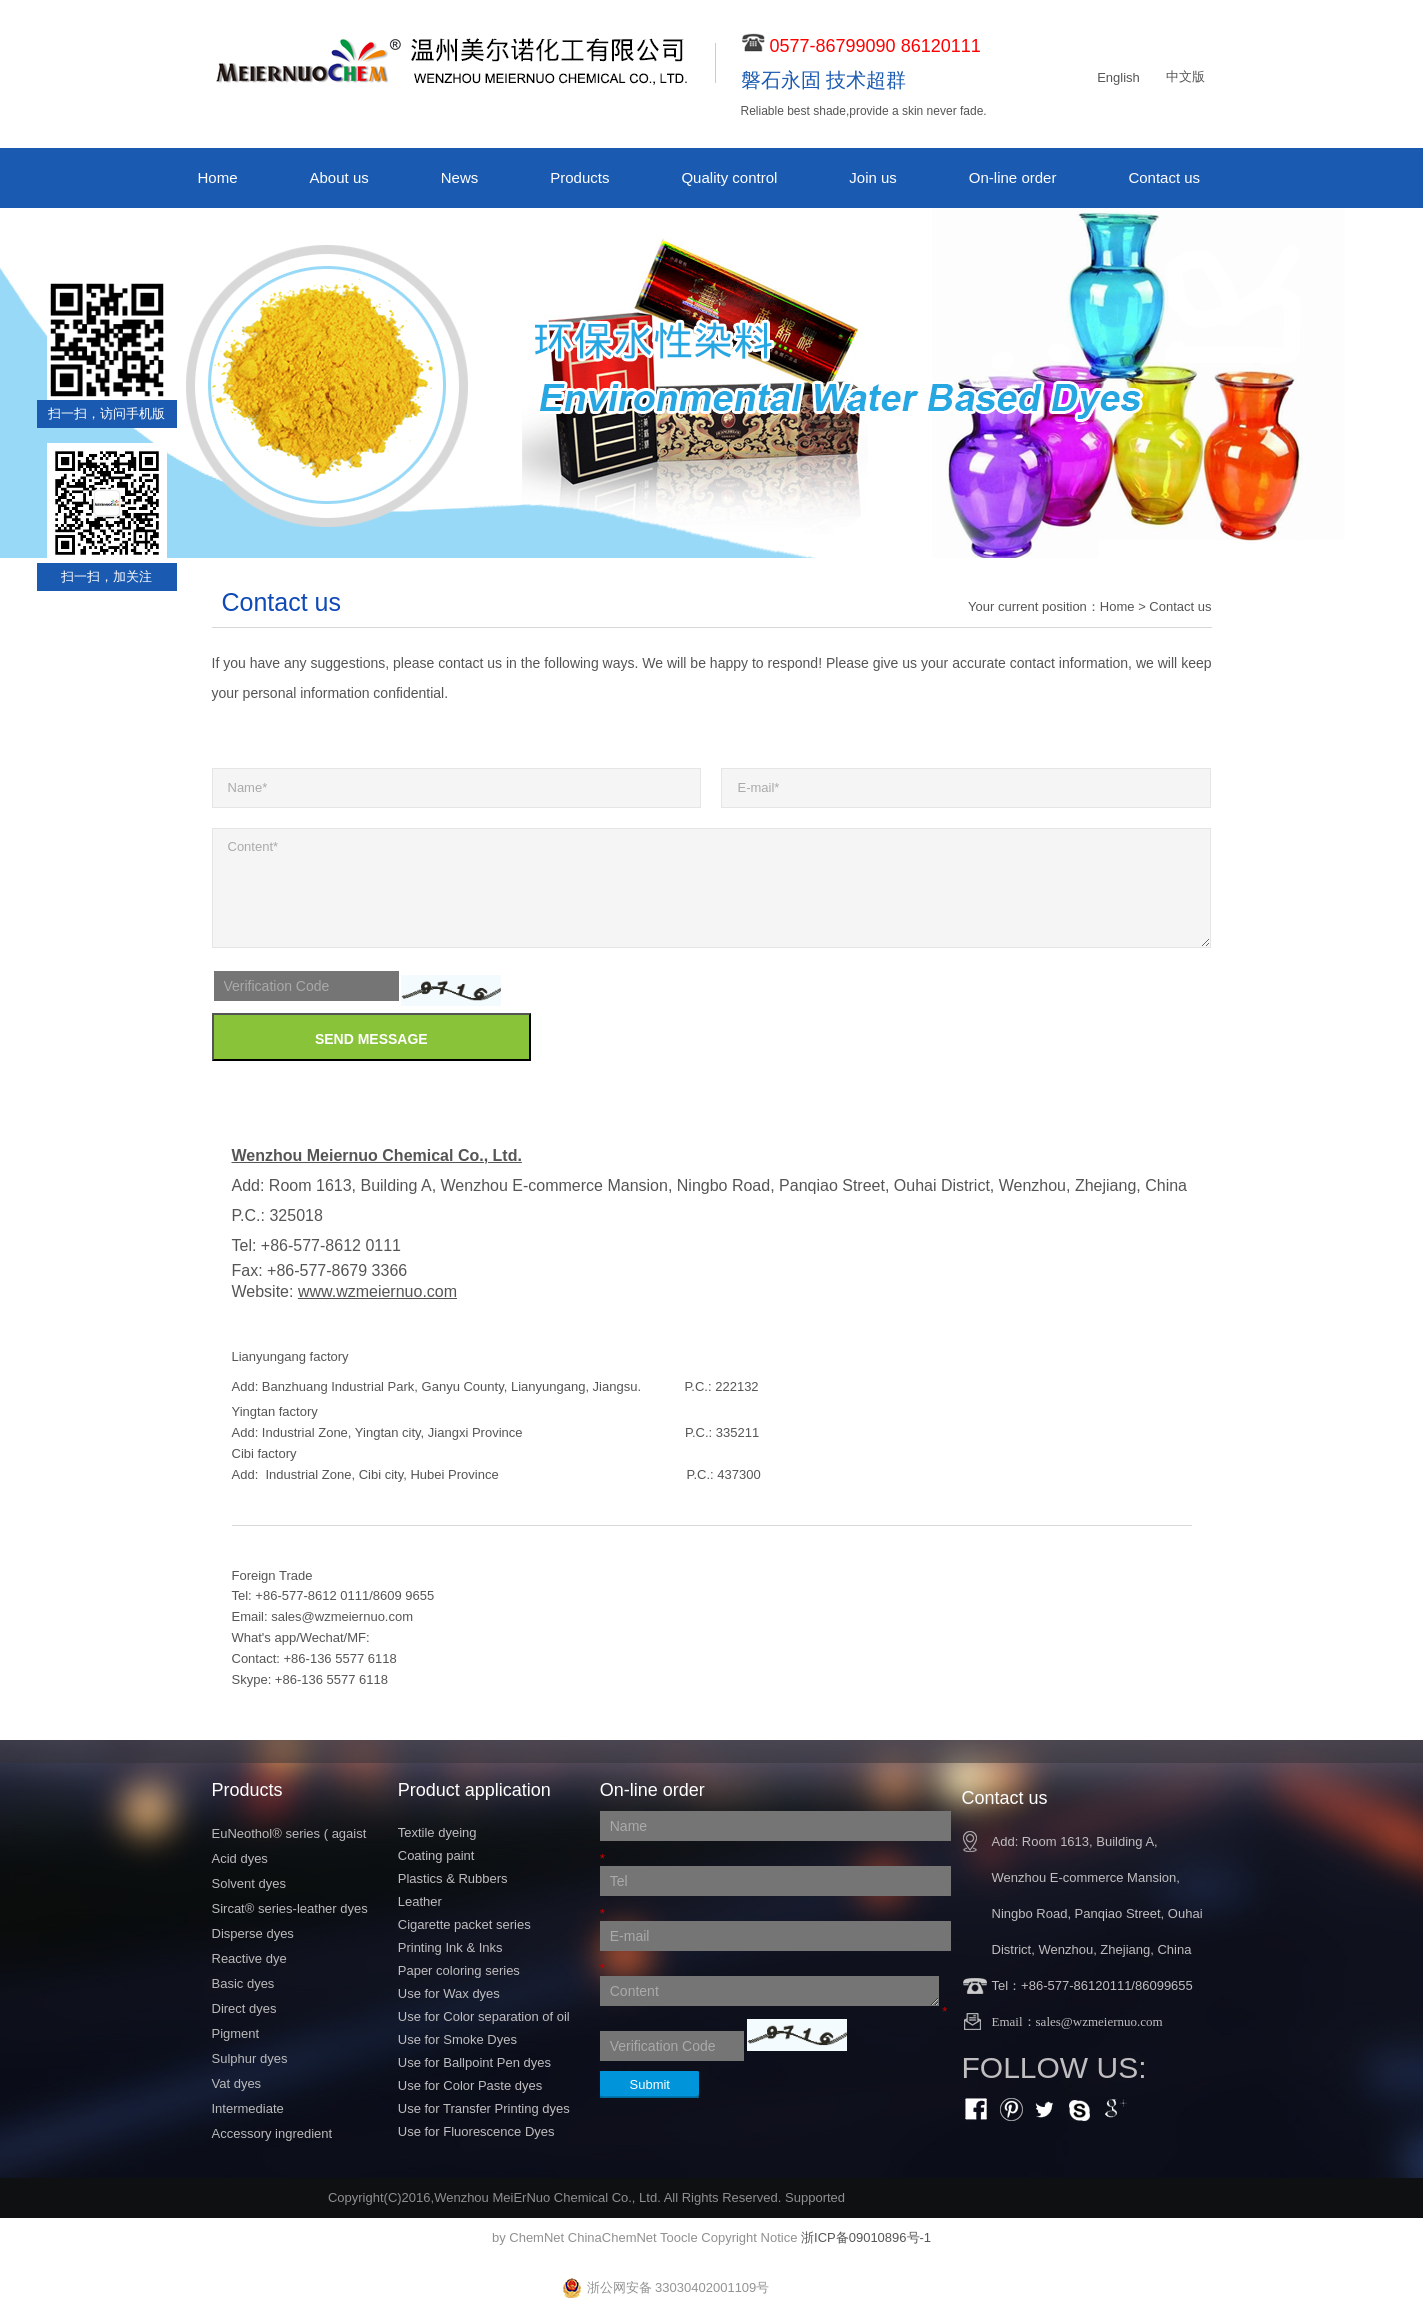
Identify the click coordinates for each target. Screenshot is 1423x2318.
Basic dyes (243, 1983)
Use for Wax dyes (449, 1993)
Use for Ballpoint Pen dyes (474, 2062)
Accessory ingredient (272, 2133)
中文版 (1185, 76)
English (1118, 77)
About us (339, 177)
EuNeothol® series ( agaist (289, 1833)
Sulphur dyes (250, 2058)
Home (218, 177)
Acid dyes (240, 1858)
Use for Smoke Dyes (457, 2039)
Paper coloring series (459, 1970)
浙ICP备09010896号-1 (866, 2237)
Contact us (1164, 177)
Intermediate (248, 2108)
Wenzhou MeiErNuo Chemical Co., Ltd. (547, 2197)
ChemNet (536, 2237)
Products (579, 177)
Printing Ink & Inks (450, 1947)
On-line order (1013, 177)
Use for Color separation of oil (484, 2016)
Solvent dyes (249, 1883)
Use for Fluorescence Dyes (476, 2131)
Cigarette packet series (464, 1924)
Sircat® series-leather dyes (290, 1908)
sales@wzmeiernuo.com (342, 1616)
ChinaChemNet (612, 2237)
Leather (420, 1901)
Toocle (679, 2237)
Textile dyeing (437, 1832)
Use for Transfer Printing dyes (484, 2108)
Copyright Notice (749, 2237)
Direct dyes (244, 2008)
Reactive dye (249, 1958)
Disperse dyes (253, 1933)
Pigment (236, 2033)
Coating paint (436, 1855)
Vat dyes (237, 2083)
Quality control (729, 177)
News (460, 177)
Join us (873, 177)
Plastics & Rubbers (453, 1878)
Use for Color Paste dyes (470, 2085)
